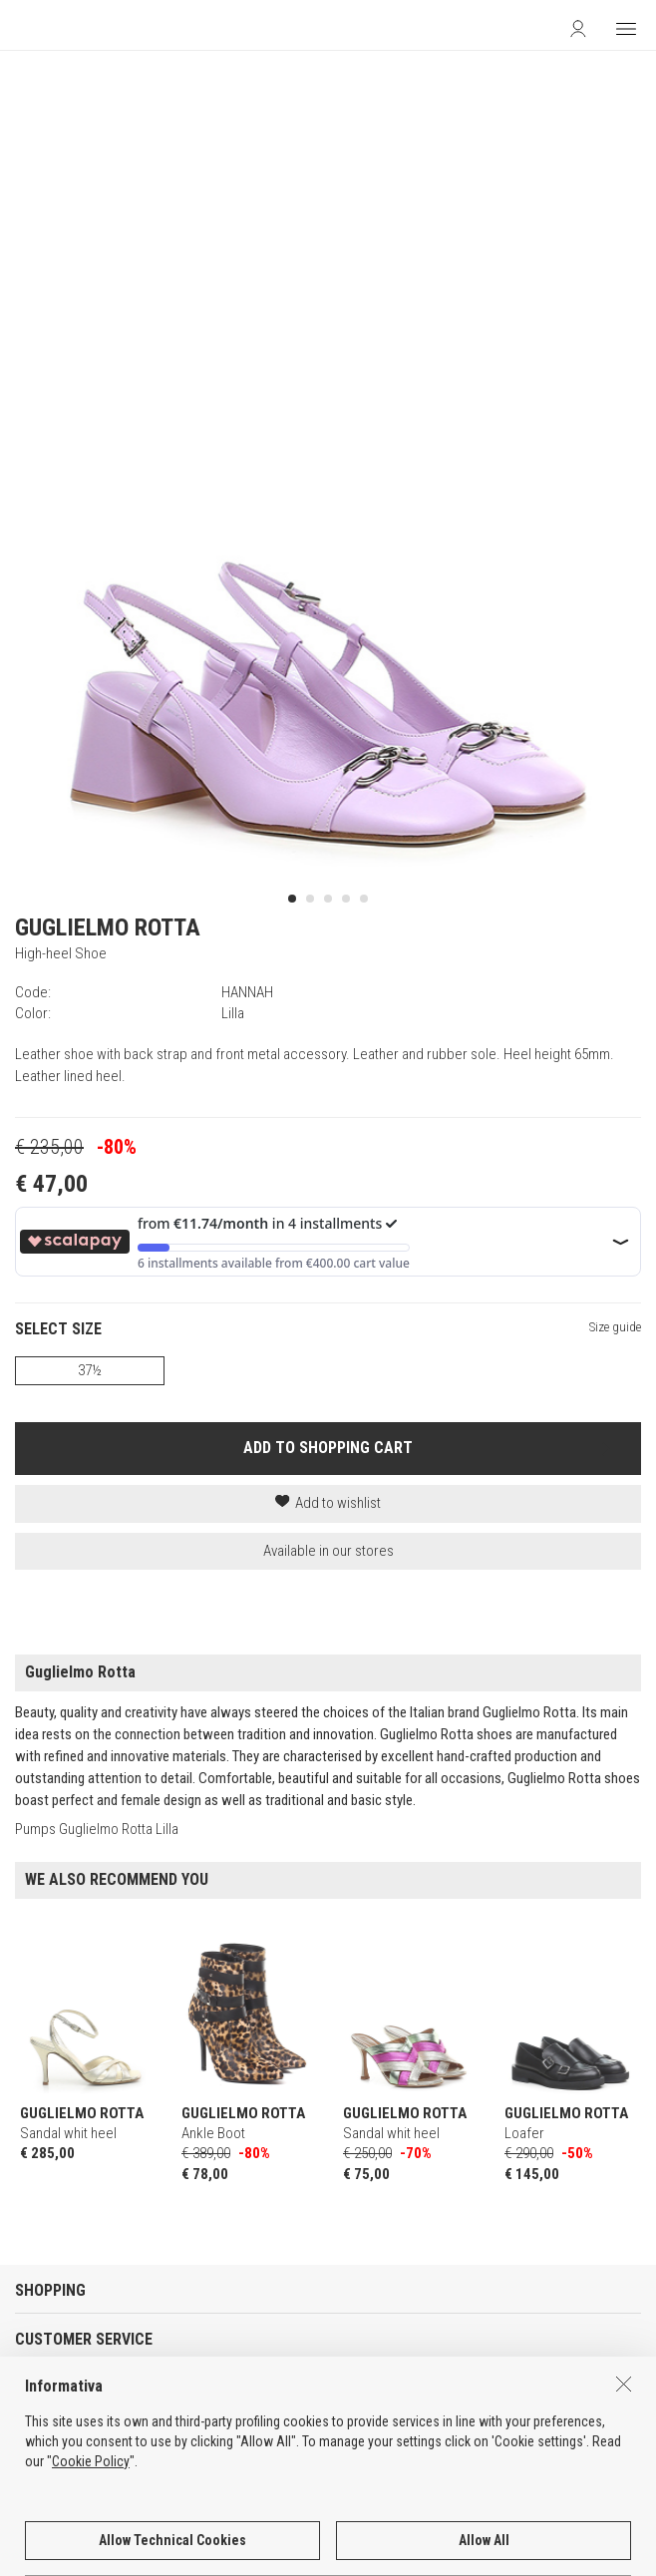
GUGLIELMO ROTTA (107, 927)
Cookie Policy (91, 2531)
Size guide (615, 1326)
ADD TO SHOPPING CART (328, 1447)
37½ (90, 1370)
